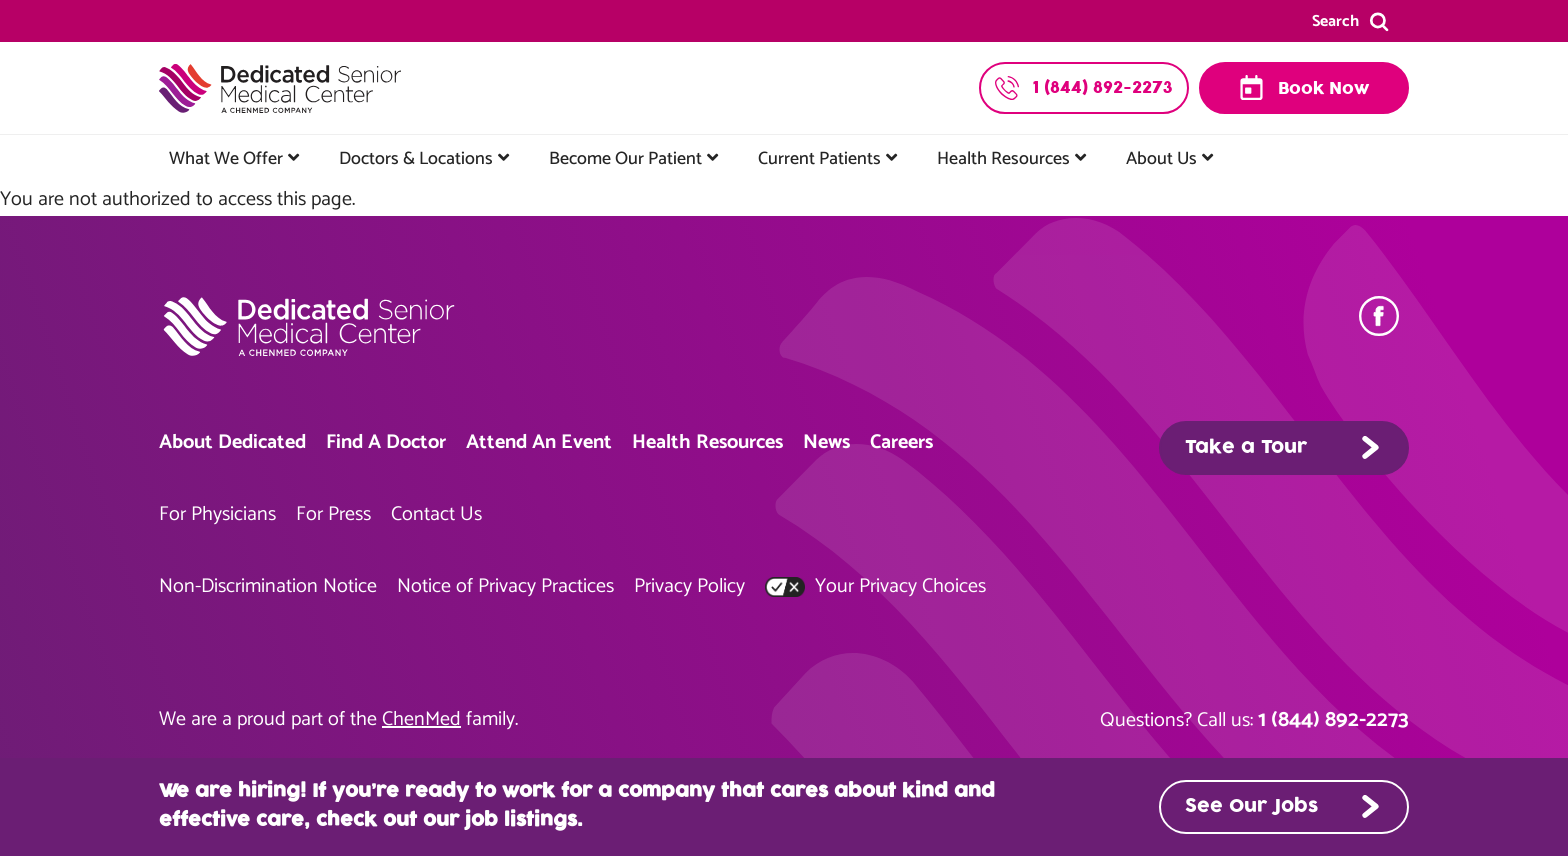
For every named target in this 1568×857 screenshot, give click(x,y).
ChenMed (421, 719)
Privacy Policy (689, 586)
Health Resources (1003, 159)
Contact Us (436, 514)
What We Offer (226, 159)
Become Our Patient (625, 159)
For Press (333, 514)
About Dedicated (232, 442)
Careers (901, 442)
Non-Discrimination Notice (268, 586)
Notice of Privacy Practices (505, 586)
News (826, 442)
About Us (1161, 159)
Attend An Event (539, 442)
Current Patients (819, 159)
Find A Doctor (386, 442)
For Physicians (217, 514)
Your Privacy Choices (875, 586)
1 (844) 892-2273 (1333, 720)
